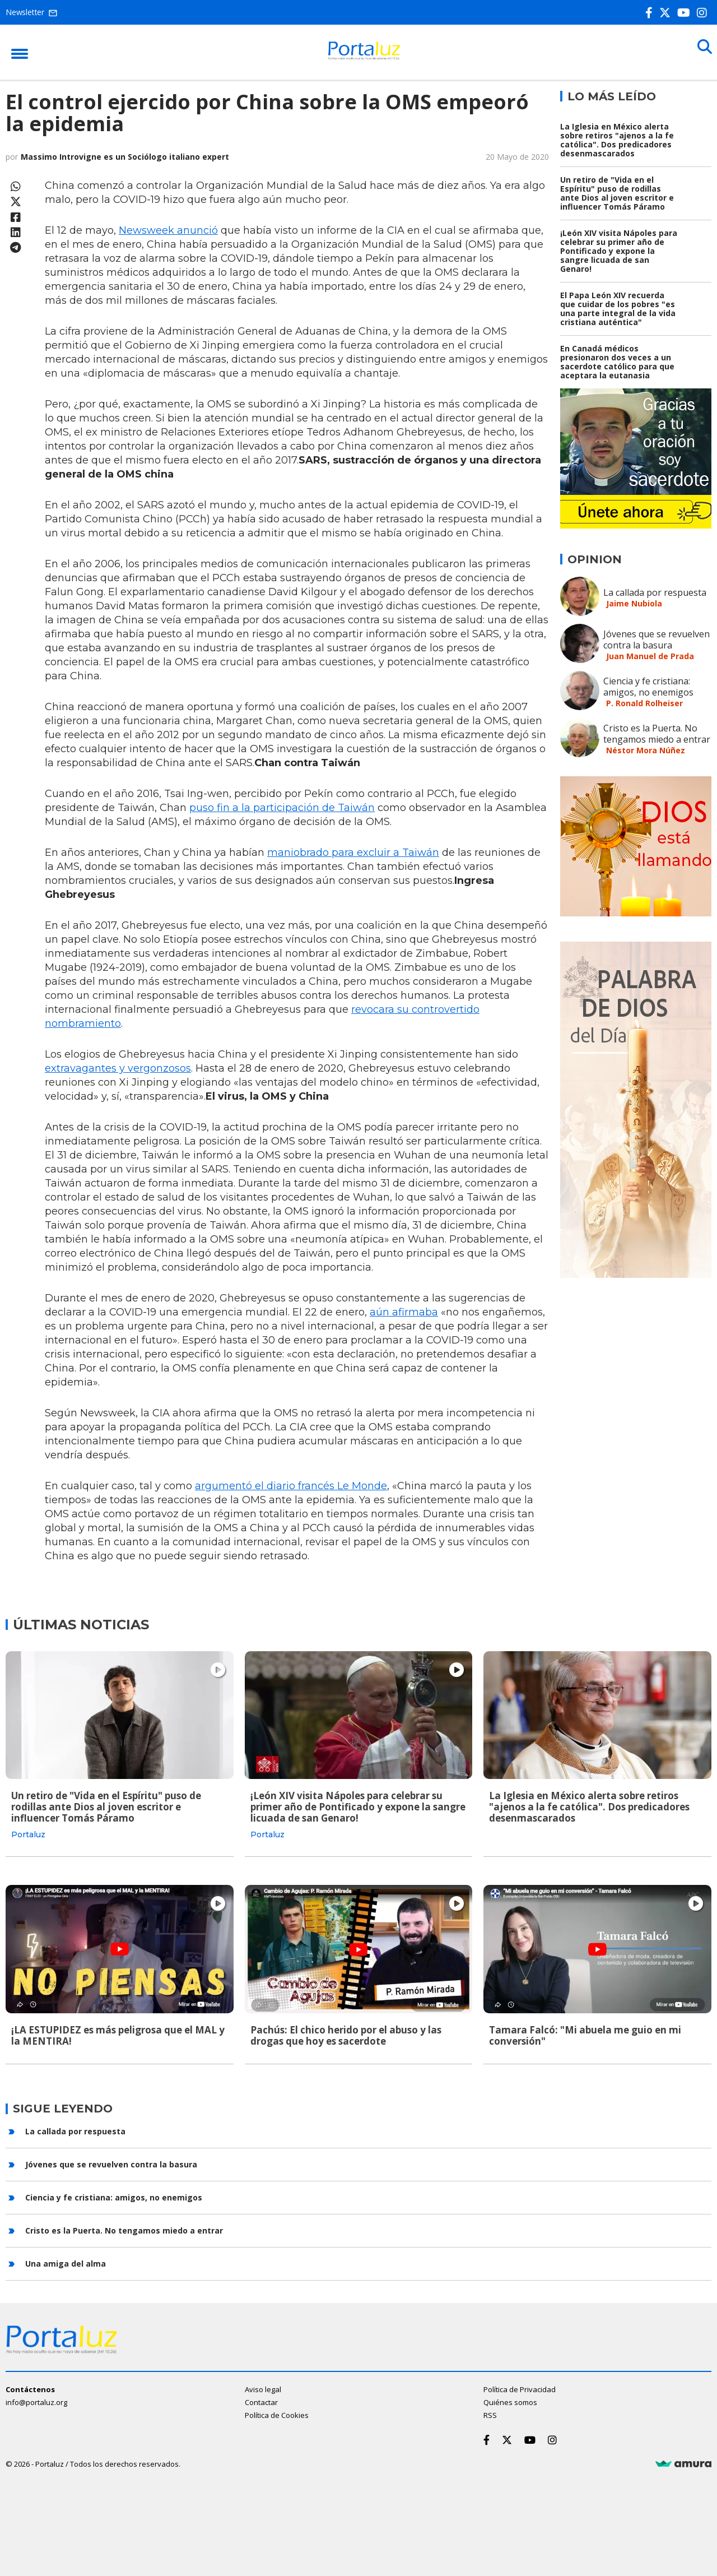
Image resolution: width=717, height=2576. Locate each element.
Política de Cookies (277, 2409)
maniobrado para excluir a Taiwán (353, 852)
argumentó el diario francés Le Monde (291, 1486)
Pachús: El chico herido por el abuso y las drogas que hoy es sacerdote (345, 2032)
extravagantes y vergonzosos (118, 1068)
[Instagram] (704, 12)
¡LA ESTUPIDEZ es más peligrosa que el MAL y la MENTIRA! (118, 2032)
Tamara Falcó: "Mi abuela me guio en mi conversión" (585, 2032)
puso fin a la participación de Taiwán (282, 807)
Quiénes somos (510, 2396)
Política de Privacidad (519, 2383)
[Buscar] (700, 51)
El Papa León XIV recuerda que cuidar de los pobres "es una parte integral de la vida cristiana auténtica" (618, 308)
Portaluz (28, 1834)
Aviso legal (263, 2383)
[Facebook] (651, 12)
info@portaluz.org (36, 2396)
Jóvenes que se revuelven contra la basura (656, 639)
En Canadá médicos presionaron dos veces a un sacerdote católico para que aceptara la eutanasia (617, 362)
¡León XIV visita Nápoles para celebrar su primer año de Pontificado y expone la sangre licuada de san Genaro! (618, 251)
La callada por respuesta (654, 592)
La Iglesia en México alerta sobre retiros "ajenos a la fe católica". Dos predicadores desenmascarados (617, 140)
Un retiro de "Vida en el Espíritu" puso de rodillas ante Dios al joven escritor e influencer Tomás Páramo (617, 193)
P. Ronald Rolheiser (644, 703)
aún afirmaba (404, 1312)
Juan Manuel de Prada (650, 656)
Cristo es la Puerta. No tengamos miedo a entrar (656, 733)
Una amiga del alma (65, 2256)
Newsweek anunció (168, 230)
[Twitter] (667, 12)
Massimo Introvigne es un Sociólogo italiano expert (125, 156)
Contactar (261, 2396)
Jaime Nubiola (634, 603)
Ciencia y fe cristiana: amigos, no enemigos (648, 686)
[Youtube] (686, 12)
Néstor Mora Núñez (645, 750)
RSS (490, 2409)
